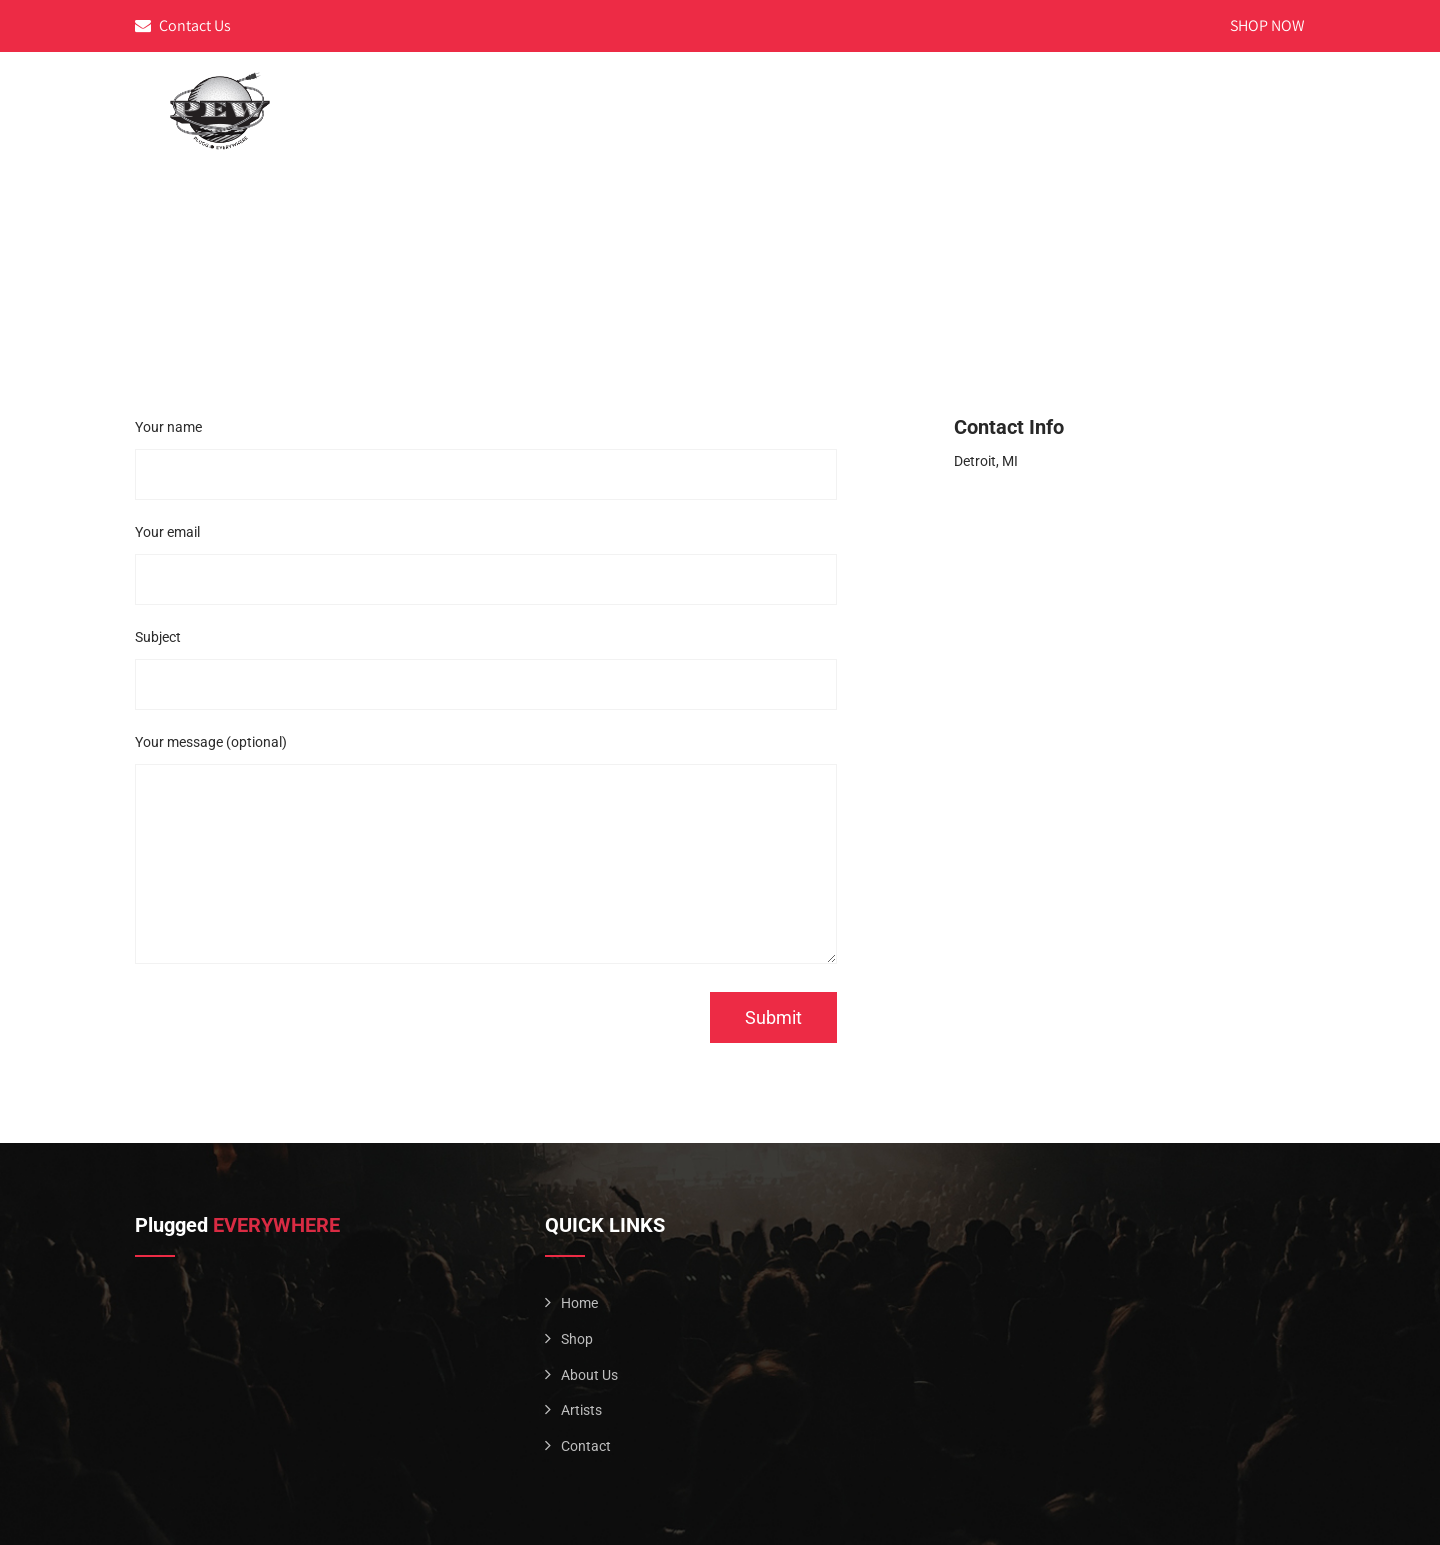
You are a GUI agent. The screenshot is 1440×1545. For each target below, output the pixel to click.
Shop (577, 1339)
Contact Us (183, 25)
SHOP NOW (1267, 25)
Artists (1157, 92)
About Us (1059, 92)
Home (970, 92)
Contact (1253, 92)
